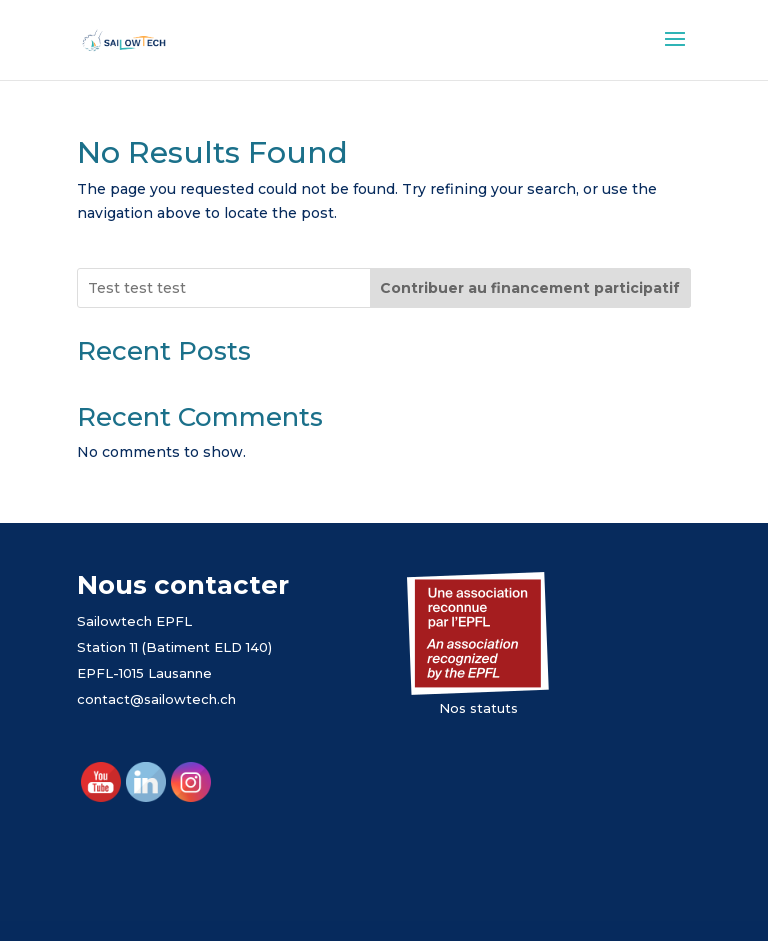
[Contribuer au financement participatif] (531, 288)
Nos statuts (478, 708)
